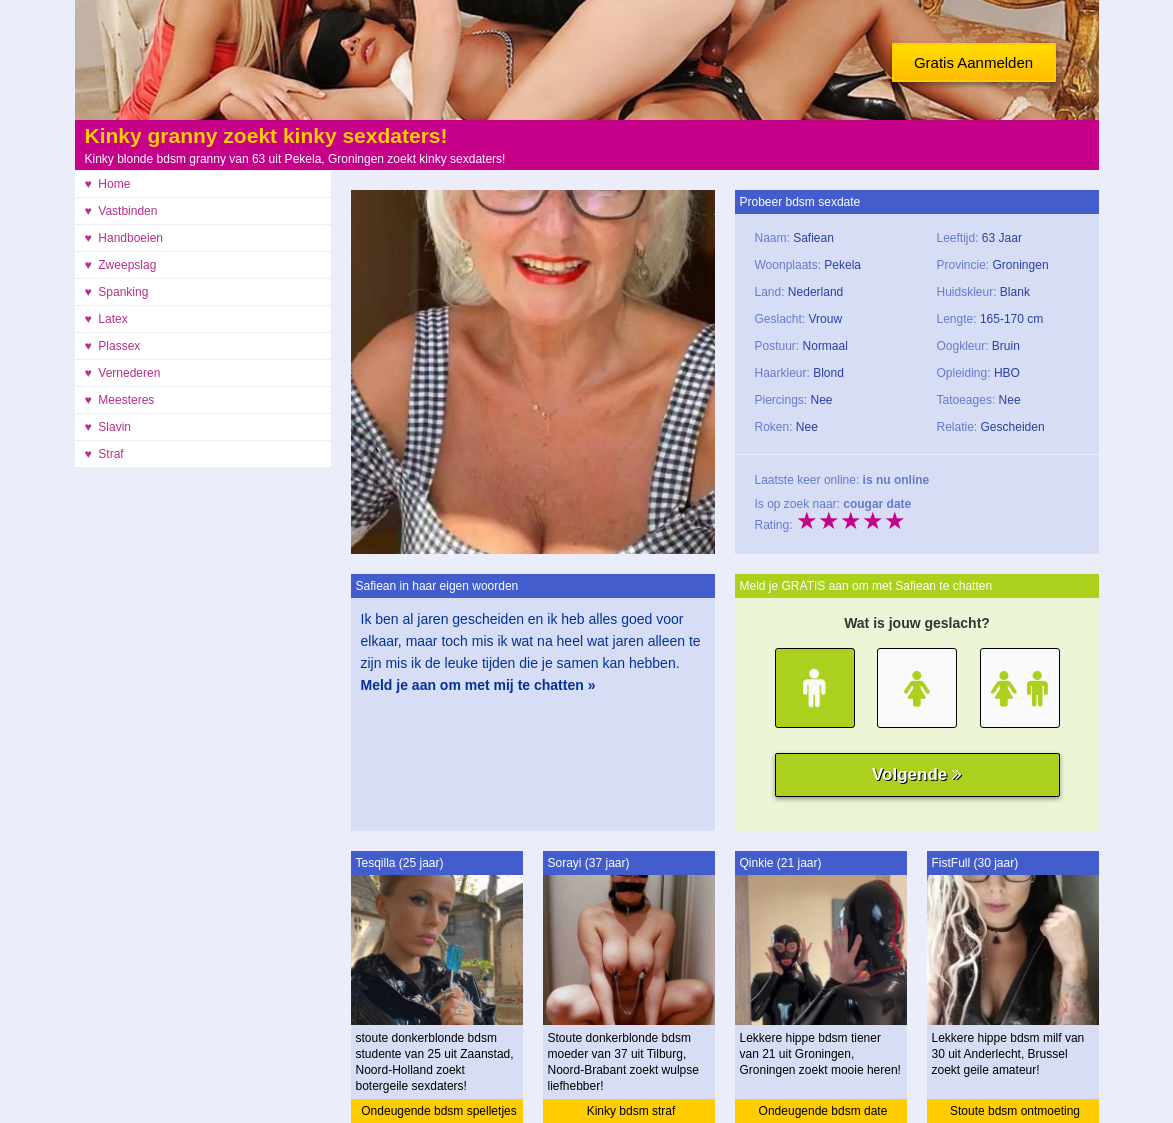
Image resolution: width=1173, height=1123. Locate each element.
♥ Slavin (108, 427)
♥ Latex (106, 319)
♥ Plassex (113, 346)
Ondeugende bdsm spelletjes (438, 1111)
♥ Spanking (117, 292)
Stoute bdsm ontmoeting (1015, 1111)
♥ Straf (104, 454)
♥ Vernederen (123, 373)
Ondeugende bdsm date (823, 1111)
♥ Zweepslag (121, 265)
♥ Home (108, 184)
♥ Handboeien (124, 238)
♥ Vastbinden (121, 211)
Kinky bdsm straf (631, 1111)
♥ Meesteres (120, 400)
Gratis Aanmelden (973, 62)
